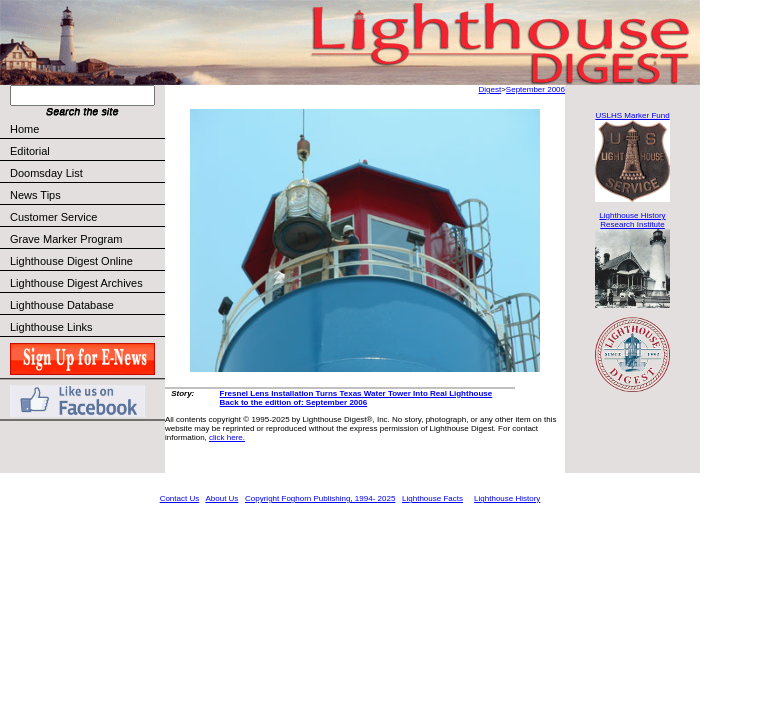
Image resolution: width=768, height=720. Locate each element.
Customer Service (86, 217)
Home (24, 129)
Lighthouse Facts (432, 498)
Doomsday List (46, 173)
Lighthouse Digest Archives (76, 283)
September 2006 (535, 89)
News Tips (35, 195)
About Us (221, 498)
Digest (489, 89)
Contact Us (180, 498)
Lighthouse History (507, 498)
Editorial (86, 151)
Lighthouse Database (62, 305)
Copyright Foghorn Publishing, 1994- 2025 (320, 498)
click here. (227, 437)
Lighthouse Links (51, 327)
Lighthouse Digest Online (71, 261)
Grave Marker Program (66, 239)
